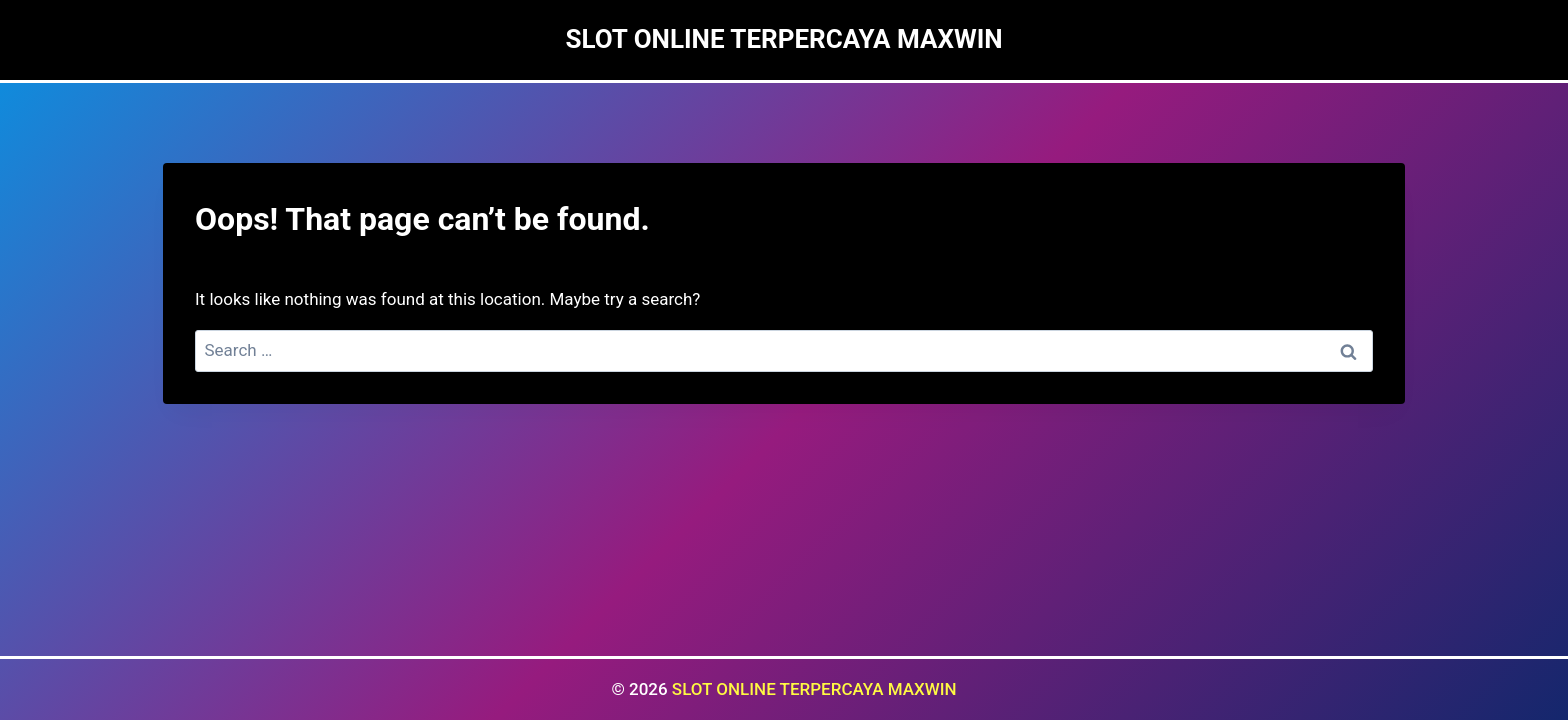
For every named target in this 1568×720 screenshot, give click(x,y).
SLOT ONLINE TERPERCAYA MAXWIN (814, 689)
